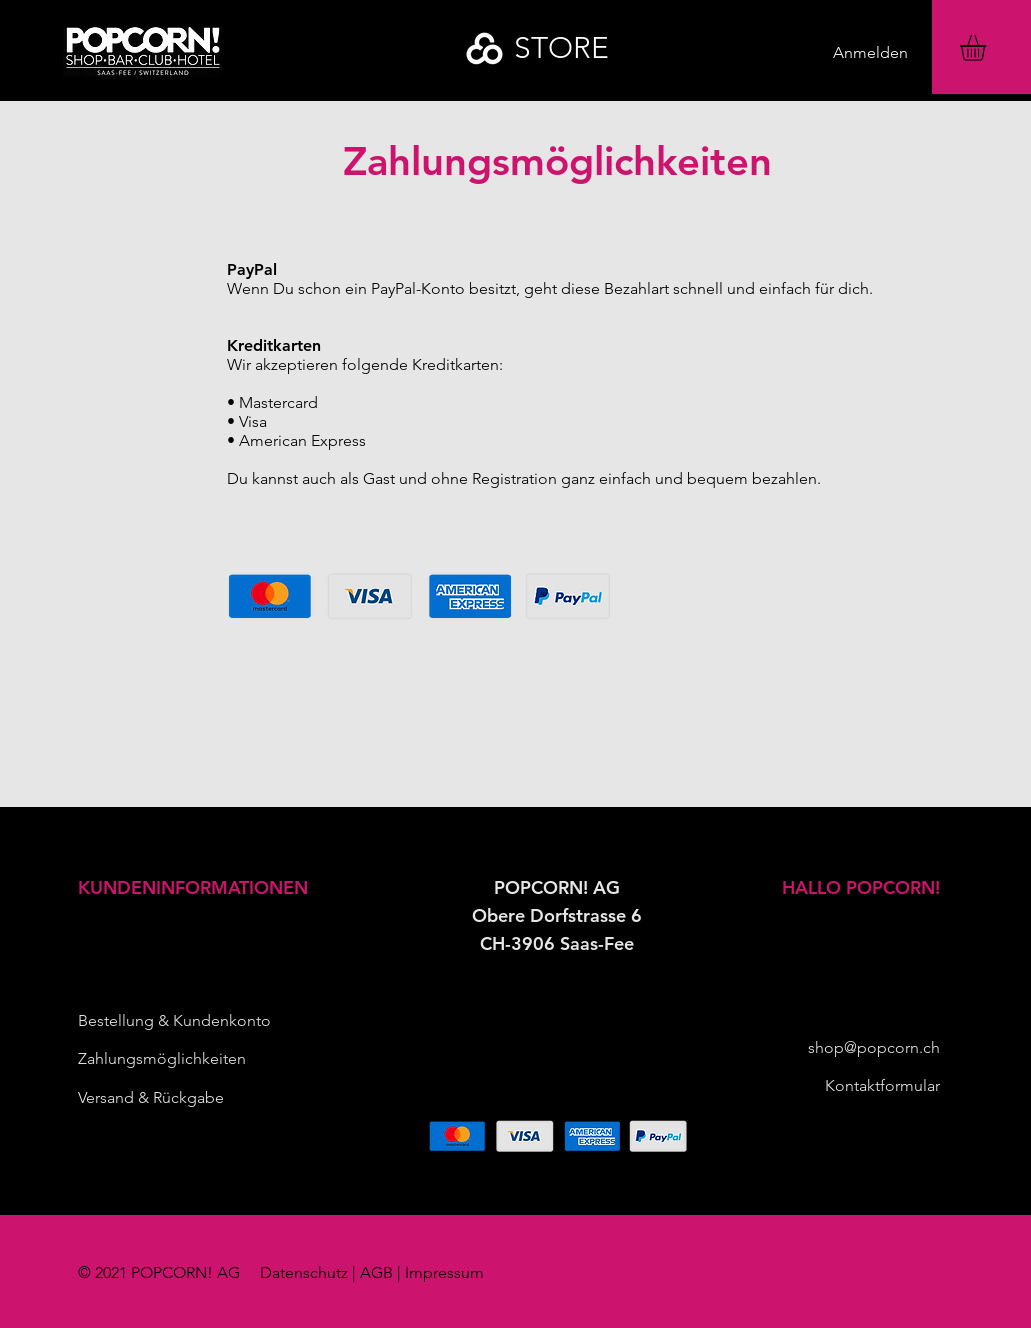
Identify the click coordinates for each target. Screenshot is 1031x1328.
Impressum (444, 1272)
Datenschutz (304, 1272)
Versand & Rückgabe (151, 1097)
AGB (376, 1272)
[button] (988, 48)
